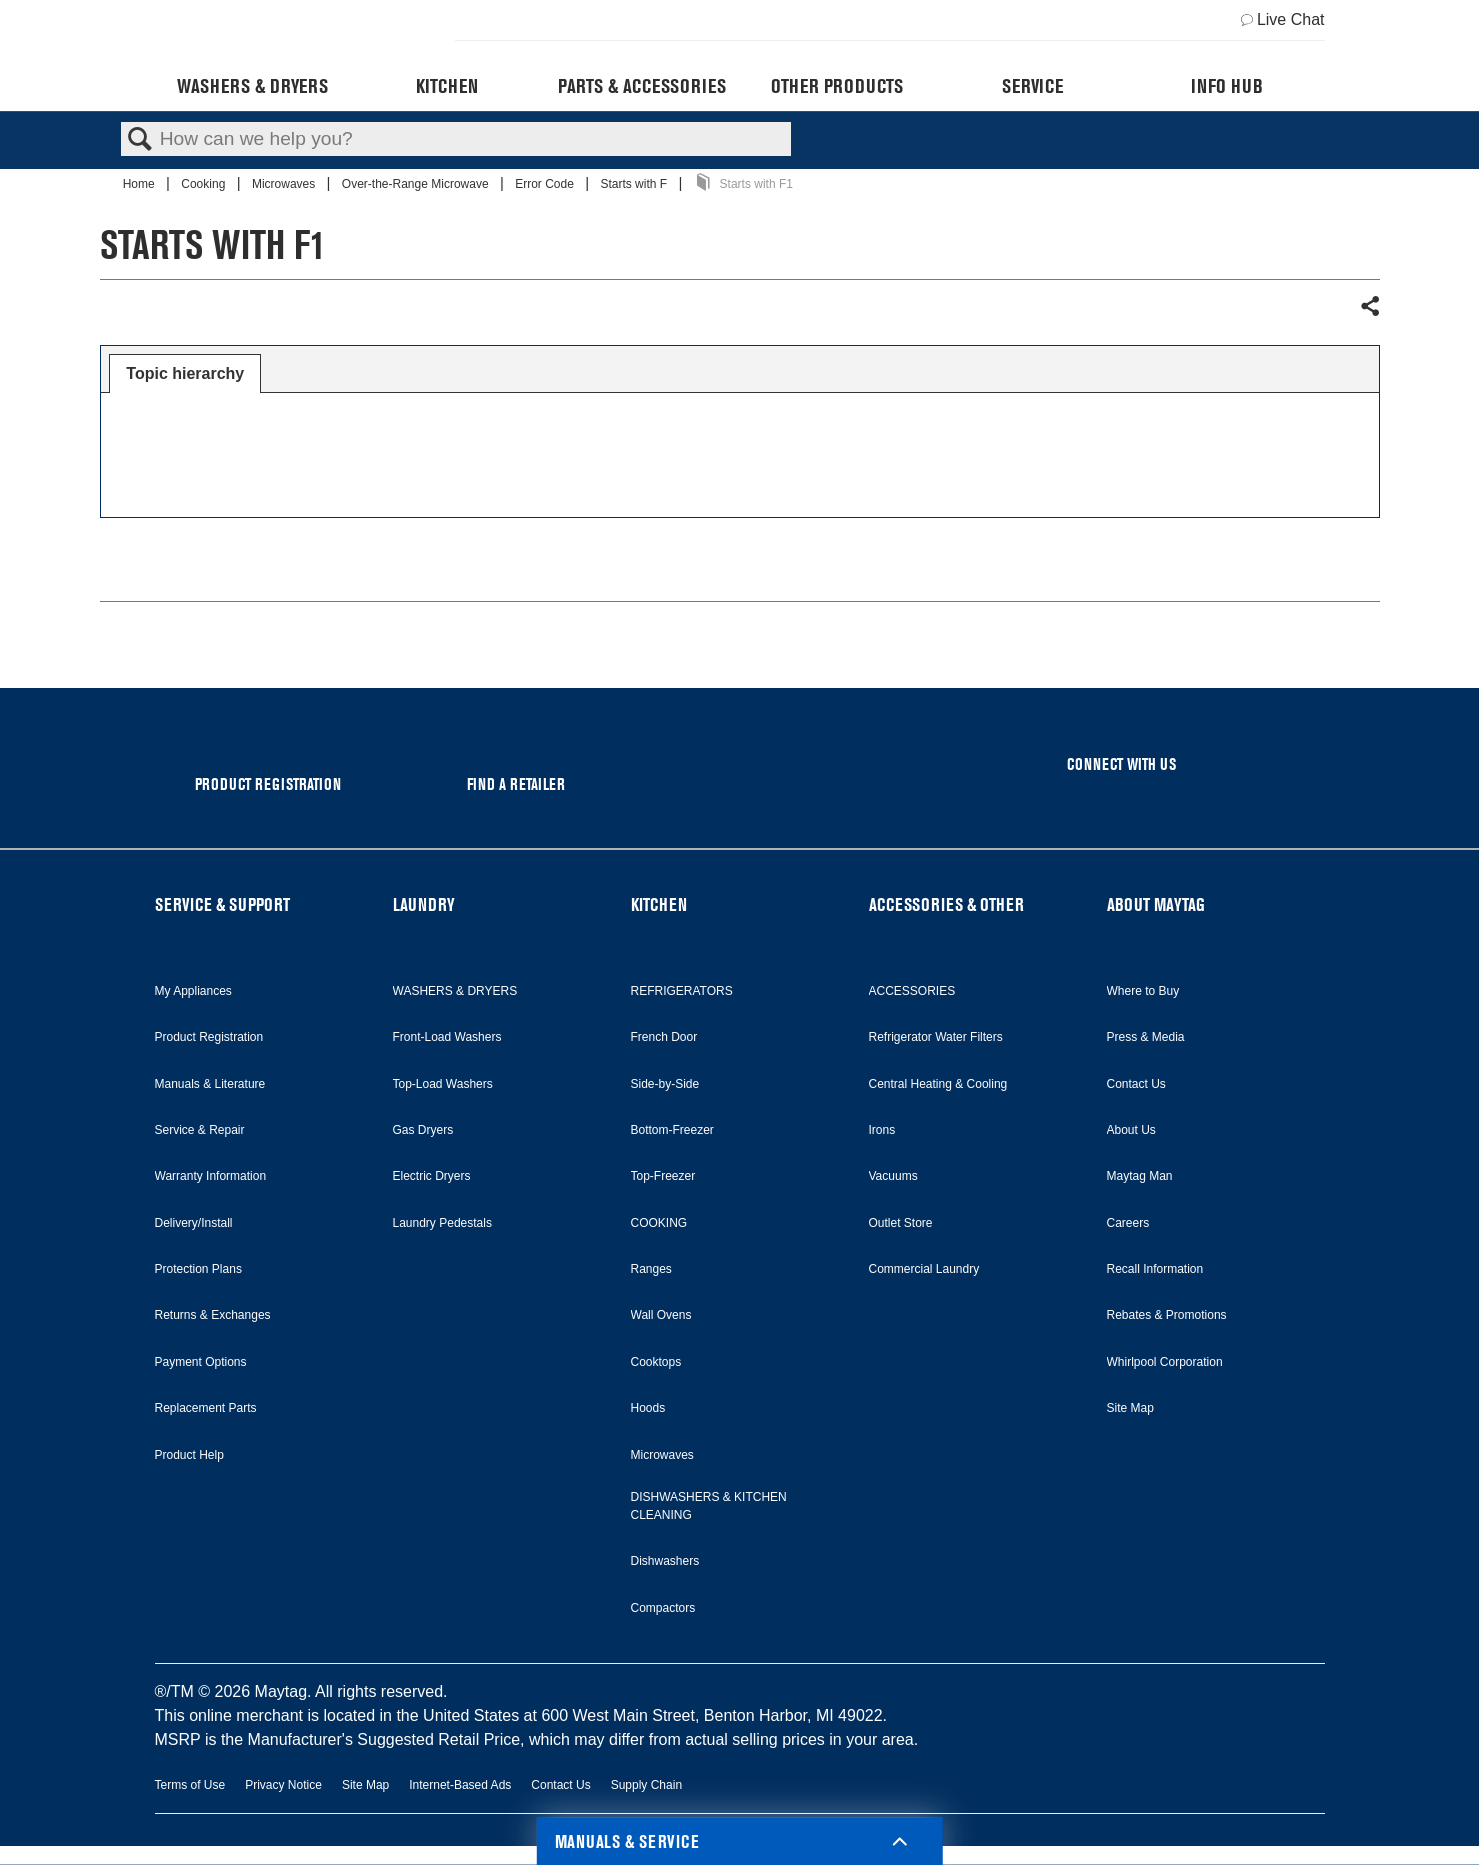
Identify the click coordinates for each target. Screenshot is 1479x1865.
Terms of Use (190, 1785)
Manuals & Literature (210, 1084)
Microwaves (285, 184)
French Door (664, 1037)
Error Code (546, 184)
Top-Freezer (663, 1176)
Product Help (189, 1455)
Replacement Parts (206, 1408)
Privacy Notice (283, 1785)
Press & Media (1146, 1037)
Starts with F (635, 184)
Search (140, 140)
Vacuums (893, 1176)
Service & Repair (200, 1130)
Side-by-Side (665, 1084)
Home (140, 184)
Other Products (837, 86)
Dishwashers (665, 1561)
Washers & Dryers (252, 86)
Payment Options (201, 1362)
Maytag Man (1140, 1176)
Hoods (648, 1408)
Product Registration (209, 1037)
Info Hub (1227, 86)
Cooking (204, 184)
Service (1032, 86)
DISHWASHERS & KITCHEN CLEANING (709, 1506)
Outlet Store (901, 1223)
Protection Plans (198, 1269)
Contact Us (1136, 1084)
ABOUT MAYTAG (1156, 904)
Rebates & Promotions (1167, 1315)
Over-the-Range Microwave (417, 184)
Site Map (1130, 1408)
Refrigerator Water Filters (936, 1037)
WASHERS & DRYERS (455, 991)
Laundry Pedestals (442, 1223)
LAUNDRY (424, 904)
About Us (1131, 1130)
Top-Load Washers (443, 1084)
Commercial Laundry (924, 1269)
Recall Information (1155, 1269)
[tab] (185, 374)
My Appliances (193, 991)
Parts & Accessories (642, 86)
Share (1369, 307)
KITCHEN (659, 904)
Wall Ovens (661, 1315)
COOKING (659, 1223)
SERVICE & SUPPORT (222, 904)
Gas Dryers (423, 1130)
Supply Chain (646, 1785)
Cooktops (656, 1362)
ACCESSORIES (912, 991)
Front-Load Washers (447, 1037)
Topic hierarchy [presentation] (185, 373)
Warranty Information (211, 1176)
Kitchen (447, 86)
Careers (1128, 1223)
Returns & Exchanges (213, 1315)
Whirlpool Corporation (1165, 1362)
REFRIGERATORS (682, 991)
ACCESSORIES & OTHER (946, 904)
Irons (882, 1130)
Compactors (663, 1608)
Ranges (651, 1269)
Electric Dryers (432, 1176)
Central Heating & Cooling (938, 1084)
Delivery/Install (194, 1223)
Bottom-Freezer (672, 1130)
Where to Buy (1143, 991)
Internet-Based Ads (460, 1785)
